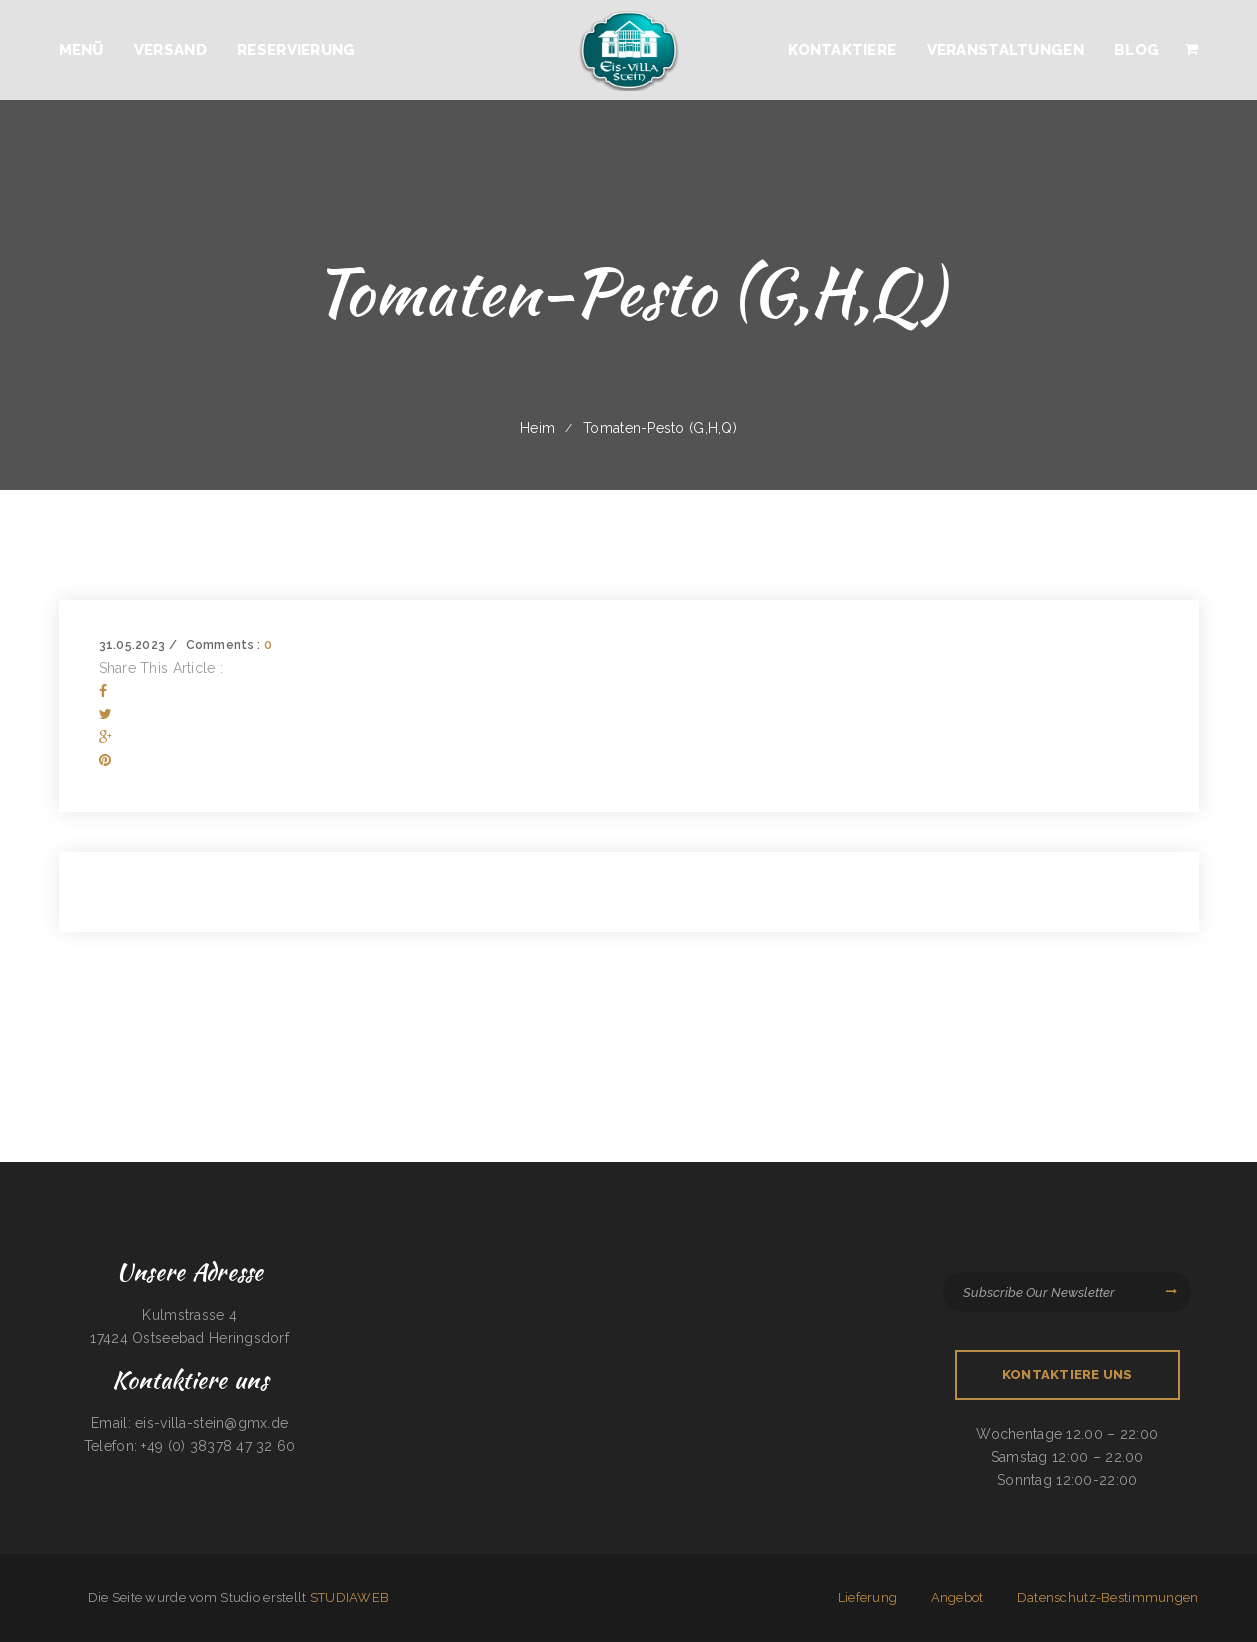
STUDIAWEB (350, 1597)
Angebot (957, 1597)
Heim (537, 428)
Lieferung (868, 1597)
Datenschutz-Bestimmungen (1108, 1597)
